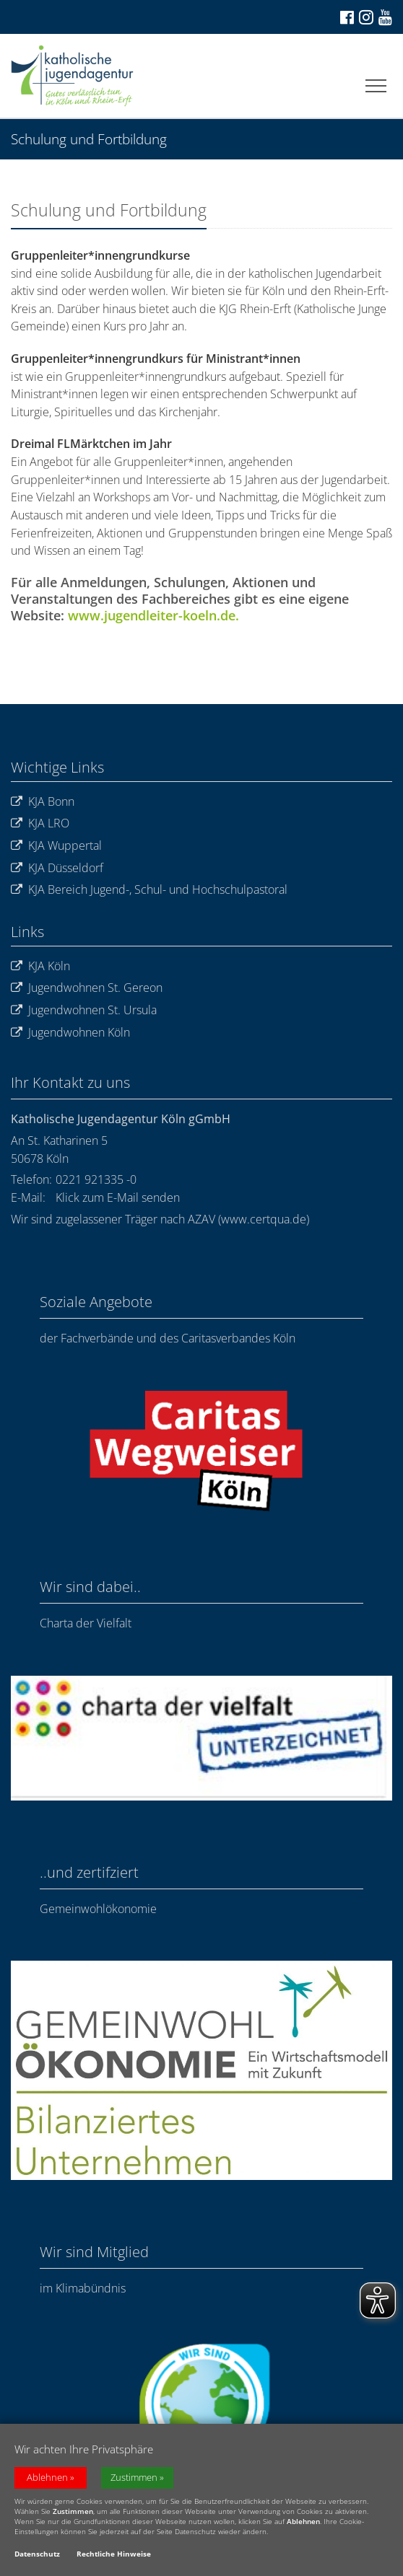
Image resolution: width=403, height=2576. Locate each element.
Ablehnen (47, 2480)
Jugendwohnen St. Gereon (86, 988)
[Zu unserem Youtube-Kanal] (384, 17)
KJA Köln (40, 966)
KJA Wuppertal (56, 846)
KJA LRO (40, 823)
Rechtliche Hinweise (114, 2556)
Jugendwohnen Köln (70, 1033)
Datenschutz (37, 2556)
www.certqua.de (263, 1219)
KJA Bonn (42, 802)
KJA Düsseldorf (57, 868)
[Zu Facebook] (346, 17)
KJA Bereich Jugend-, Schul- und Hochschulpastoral (149, 890)
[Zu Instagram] (365, 17)
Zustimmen (133, 2480)
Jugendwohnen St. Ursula (84, 1010)
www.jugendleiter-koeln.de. (153, 615)
